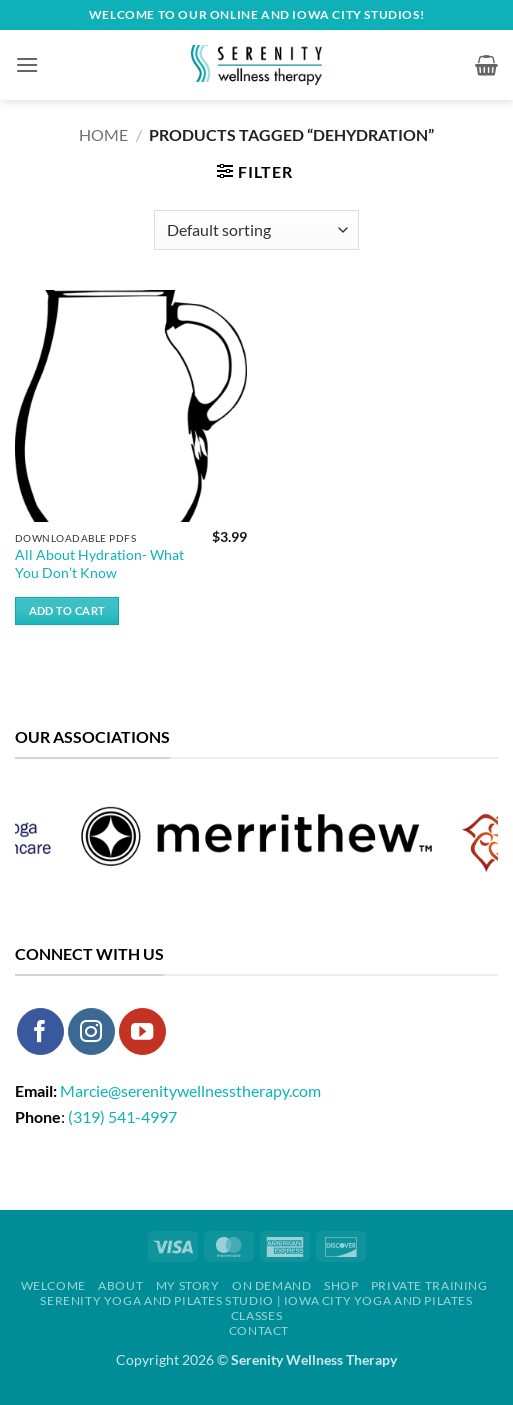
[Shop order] (256, 230)
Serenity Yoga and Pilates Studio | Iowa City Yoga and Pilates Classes (256, 1308)
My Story (188, 1285)
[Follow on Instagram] (91, 1031)
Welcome (53, 1285)
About (120, 1285)
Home (103, 134)
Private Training (429, 1285)
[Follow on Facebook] (40, 1031)
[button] (27, 64)
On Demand (272, 1285)
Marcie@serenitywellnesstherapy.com (190, 1090)
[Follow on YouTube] (142, 1031)
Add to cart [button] (67, 610)
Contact (259, 1330)
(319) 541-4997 (122, 1116)
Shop (341, 1285)
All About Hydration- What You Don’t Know (99, 564)
